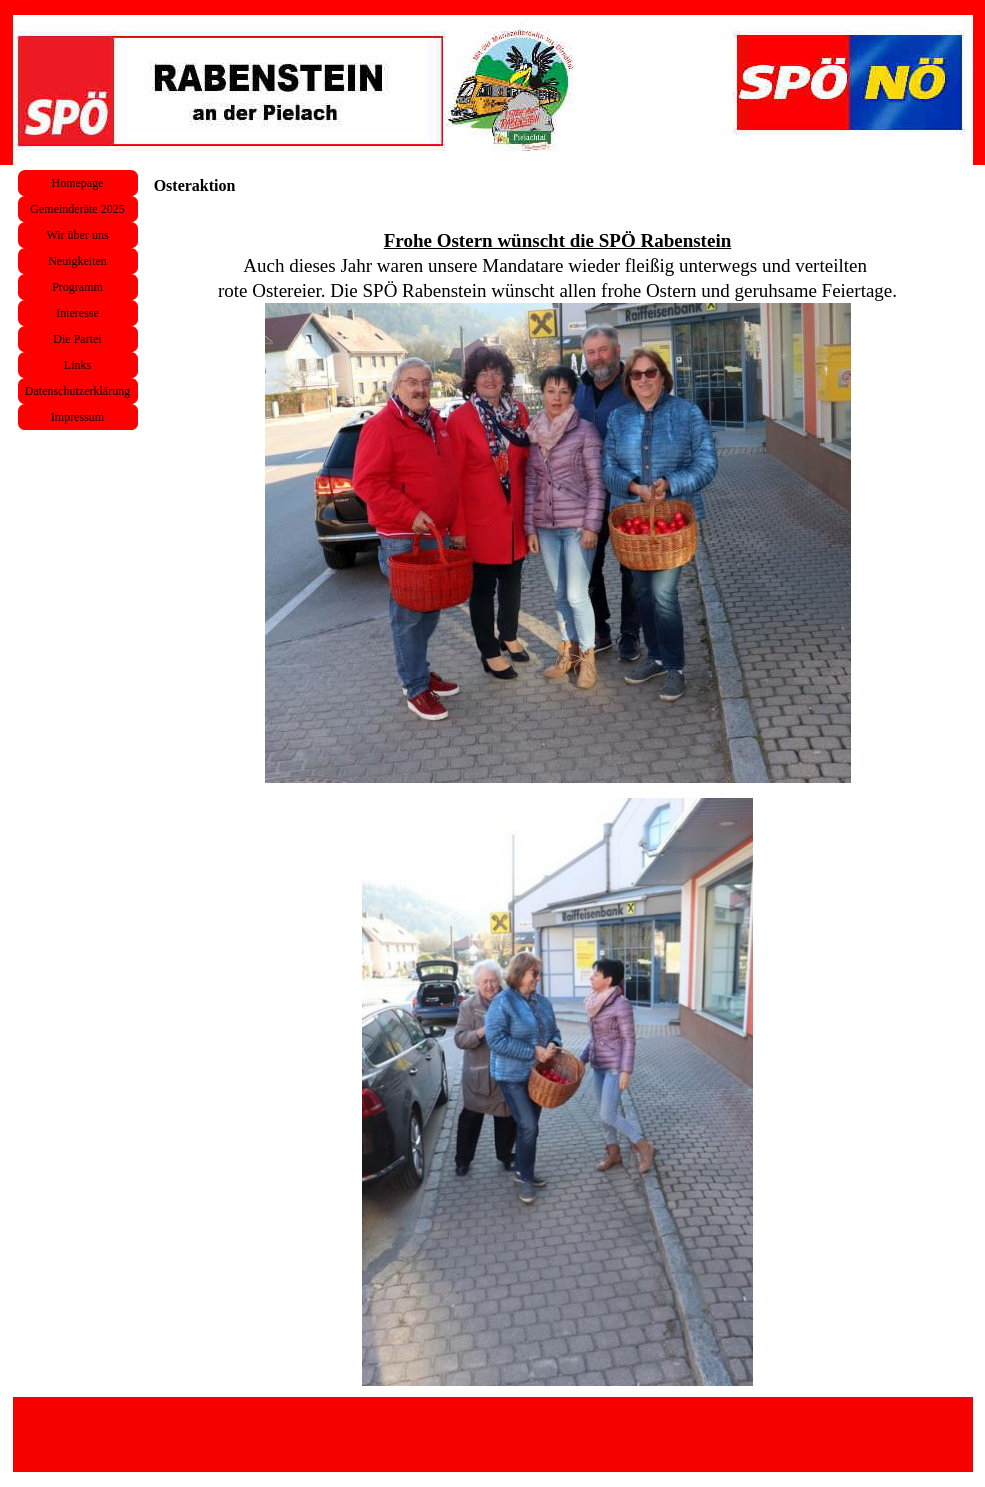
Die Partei (77, 339)
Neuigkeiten (77, 261)
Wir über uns (77, 235)
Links (77, 365)
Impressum (77, 417)
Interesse (77, 313)
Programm (77, 287)
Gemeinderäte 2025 (77, 209)
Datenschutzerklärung (77, 391)
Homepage (78, 183)
